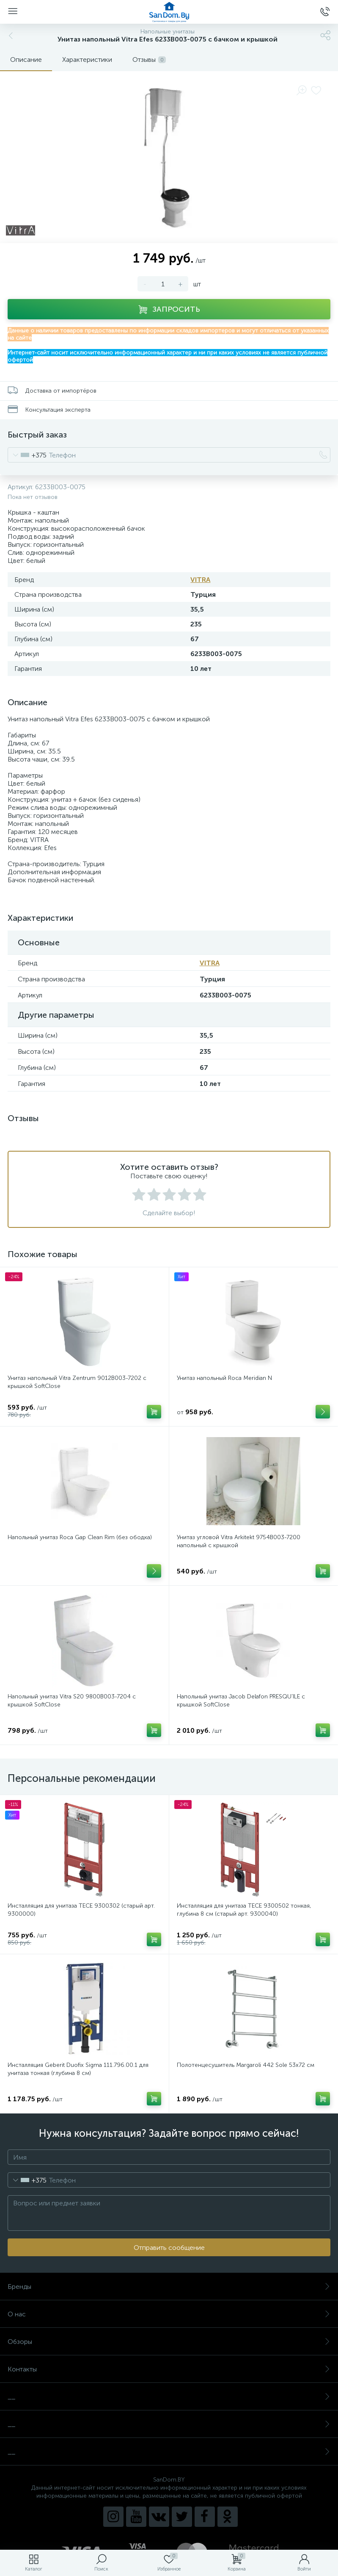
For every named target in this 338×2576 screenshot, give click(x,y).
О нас (169, 2314)
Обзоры (169, 2342)
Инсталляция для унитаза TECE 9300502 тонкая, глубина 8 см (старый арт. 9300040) (244, 1909)
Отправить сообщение (169, 2248)
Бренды (169, 2286)
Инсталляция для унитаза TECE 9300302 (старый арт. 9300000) (81, 1909)
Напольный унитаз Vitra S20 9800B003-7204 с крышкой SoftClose (72, 1700)
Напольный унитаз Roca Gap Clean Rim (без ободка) (80, 1537)
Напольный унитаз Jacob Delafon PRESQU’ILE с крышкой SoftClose (241, 1700)
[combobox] (27, 455)
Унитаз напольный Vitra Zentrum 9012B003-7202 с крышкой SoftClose (77, 1382)
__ (169, 2397)
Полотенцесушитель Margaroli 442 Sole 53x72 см (245, 2065)
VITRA (200, 580)
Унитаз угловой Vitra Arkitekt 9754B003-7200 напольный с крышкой (238, 1541)
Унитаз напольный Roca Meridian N (224, 1378)
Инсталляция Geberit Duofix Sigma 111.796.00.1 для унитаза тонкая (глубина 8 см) (78, 2069)
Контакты (169, 2369)
